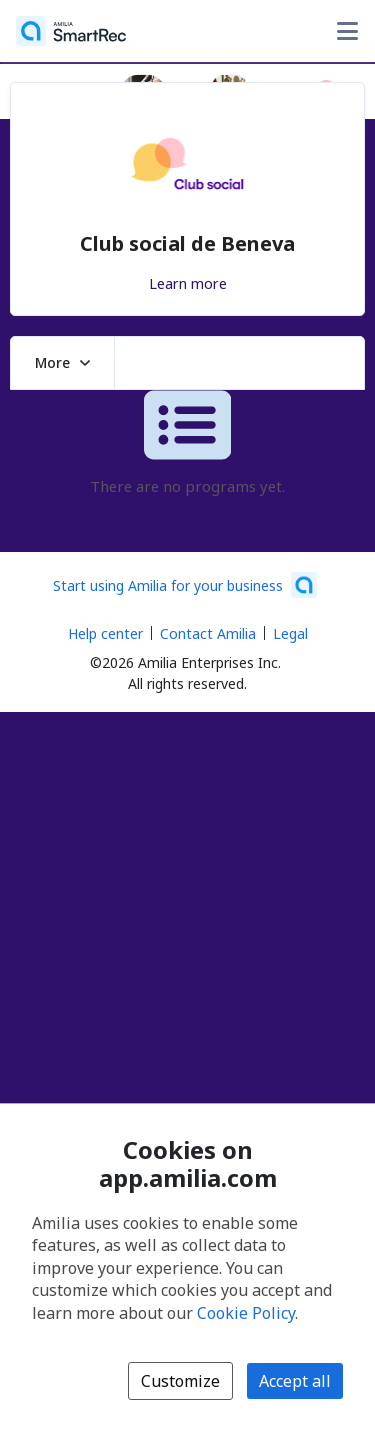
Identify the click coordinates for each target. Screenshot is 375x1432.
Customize (180, 1381)
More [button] (62, 362)
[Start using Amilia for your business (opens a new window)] (185, 585)
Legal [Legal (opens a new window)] (290, 633)
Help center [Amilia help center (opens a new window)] (105, 633)
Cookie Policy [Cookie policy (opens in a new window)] (246, 1313)
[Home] (71, 31)
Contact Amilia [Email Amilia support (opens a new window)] (208, 633)
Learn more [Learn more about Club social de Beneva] (188, 283)
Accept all (295, 1381)
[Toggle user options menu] (347, 31)
